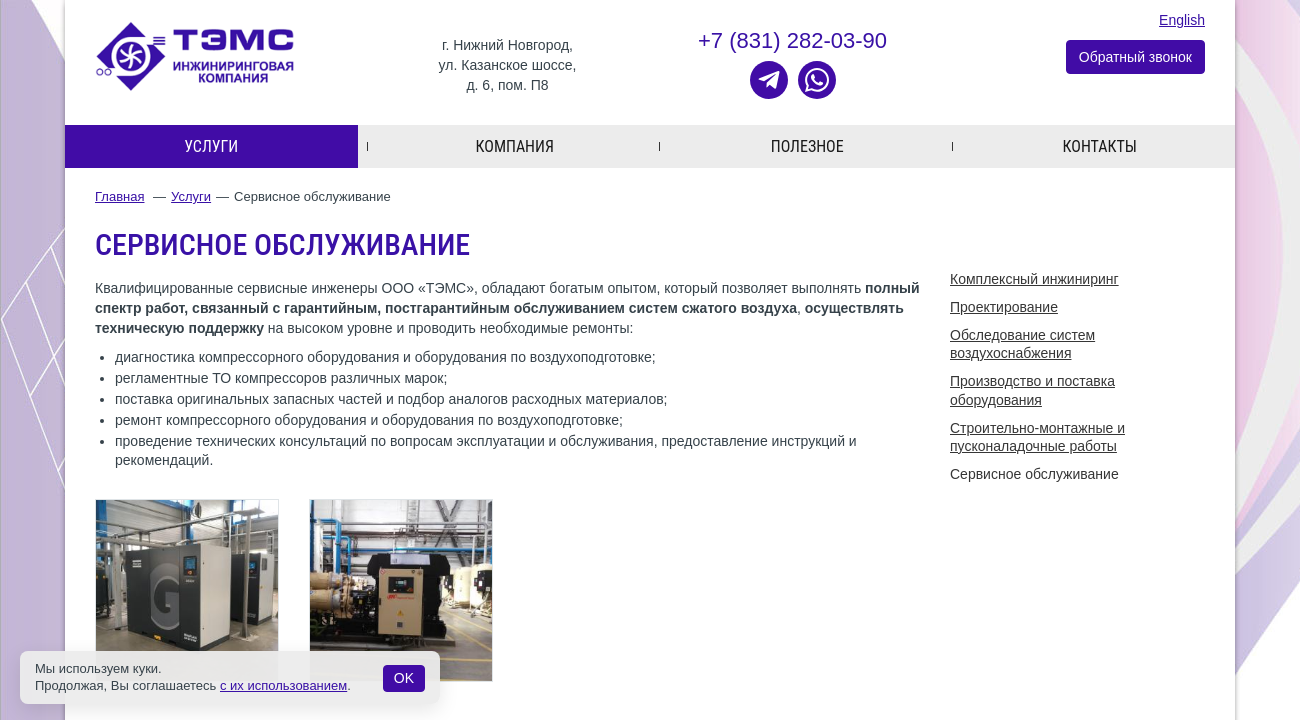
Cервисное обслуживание (1034, 474)
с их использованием (283, 685)
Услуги (211, 146)
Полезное (807, 146)
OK (404, 678)
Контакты (1100, 146)
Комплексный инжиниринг (1034, 279)
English (1182, 20)
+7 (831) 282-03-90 (792, 40)
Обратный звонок (1135, 57)
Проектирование (1004, 307)
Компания (515, 146)
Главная (119, 196)
